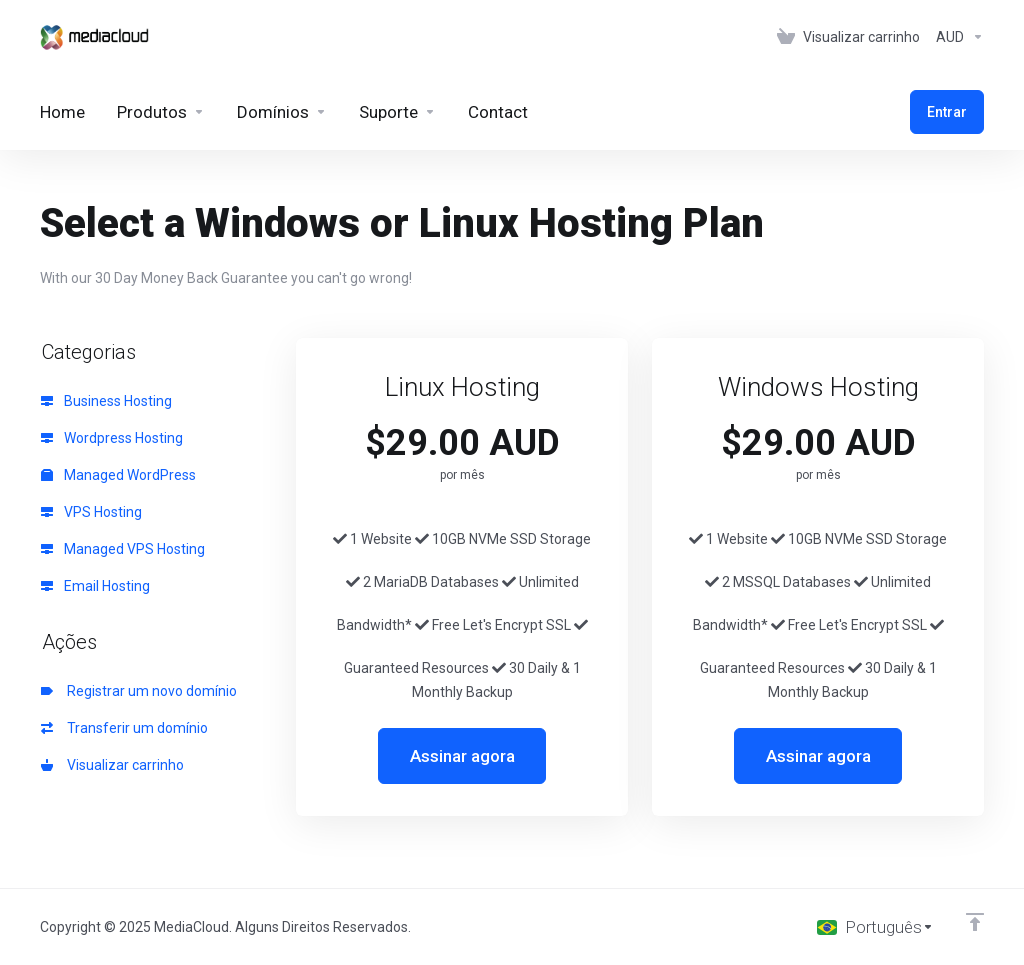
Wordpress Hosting (112, 438)
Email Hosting (95, 586)
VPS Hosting (91, 512)
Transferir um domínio (124, 728)
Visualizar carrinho (112, 765)
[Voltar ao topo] (975, 922)
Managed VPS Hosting (123, 549)
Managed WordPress (118, 475)
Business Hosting (106, 401)
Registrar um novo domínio (139, 691)
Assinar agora (462, 756)
